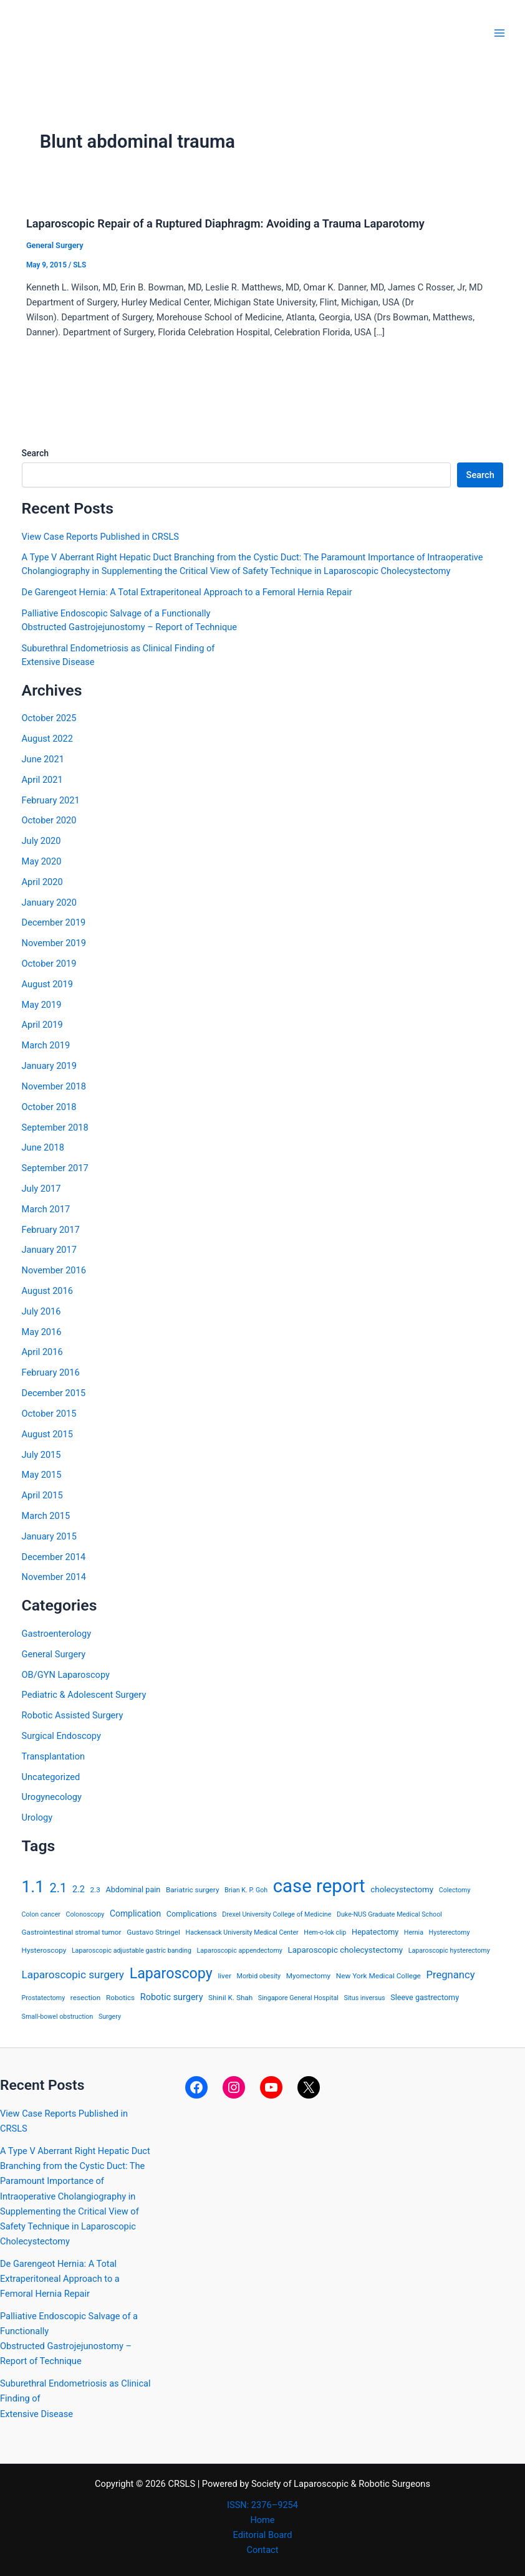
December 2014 (54, 1557)
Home (262, 2520)
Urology (37, 1817)
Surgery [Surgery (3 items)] (110, 2017)
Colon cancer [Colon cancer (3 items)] (41, 1914)
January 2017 (49, 1249)
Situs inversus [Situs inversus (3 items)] (364, 1998)
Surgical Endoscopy (61, 1735)
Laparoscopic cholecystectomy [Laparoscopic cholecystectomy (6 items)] (345, 1950)
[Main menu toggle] (499, 33)
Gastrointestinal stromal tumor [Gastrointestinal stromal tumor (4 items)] (72, 1932)
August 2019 (47, 984)
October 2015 (49, 1413)
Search (35, 453)
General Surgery (55, 245)
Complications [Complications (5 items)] (191, 1913)
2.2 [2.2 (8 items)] (78, 1889)
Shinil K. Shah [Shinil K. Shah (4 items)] (230, 1997)
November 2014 (54, 1576)
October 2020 (49, 820)
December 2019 (54, 922)
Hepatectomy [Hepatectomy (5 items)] (375, 1932)
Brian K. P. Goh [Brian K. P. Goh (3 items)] (245, 1890)
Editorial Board (262, 2534)
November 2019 (54, 943)
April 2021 (42, 779)
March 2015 (46, 1515)
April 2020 (42, 882)
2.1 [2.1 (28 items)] (58, 1887)
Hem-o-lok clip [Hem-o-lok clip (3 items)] (325, 1932)
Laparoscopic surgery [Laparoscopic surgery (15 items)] (73, 1974)
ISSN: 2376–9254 (262, 2505)
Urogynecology (52, 1797)
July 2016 (41, 1311)
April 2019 (42, 1024)
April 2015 (42, 1495)
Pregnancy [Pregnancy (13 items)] (450, 1975)
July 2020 (41, 840)
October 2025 (49, 718)
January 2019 (49, 1065)
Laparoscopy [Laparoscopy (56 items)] (171, 1973)
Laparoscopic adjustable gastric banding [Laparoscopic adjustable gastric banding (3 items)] (131, 1950)
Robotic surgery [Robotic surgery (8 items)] (171, 1997)
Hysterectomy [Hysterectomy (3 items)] (449, 1932)
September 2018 (55, 1127)
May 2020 (42, 861)
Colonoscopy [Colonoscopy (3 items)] (85, 1914)
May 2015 (42, 1474)
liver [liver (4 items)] (224, 1975)
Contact (263, 2549)
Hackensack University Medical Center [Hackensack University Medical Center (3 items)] (242, 1932)
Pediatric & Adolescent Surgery (84, 1694)
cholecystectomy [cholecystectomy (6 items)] (401, 1889)
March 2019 (46, 1045)
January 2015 (49, 1536)
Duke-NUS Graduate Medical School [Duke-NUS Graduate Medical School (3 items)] (389, 1914)
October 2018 (49, 1107)
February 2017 (51, 1229)
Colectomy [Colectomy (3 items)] (455, 1890)
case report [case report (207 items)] (319, 1886)
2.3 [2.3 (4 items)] (95, 1889)
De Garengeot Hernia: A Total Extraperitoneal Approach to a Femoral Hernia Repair (187, 592)
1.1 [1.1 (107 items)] (33, 1886)
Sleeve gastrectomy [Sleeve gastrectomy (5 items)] (424, 1997)
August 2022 (47, 738)
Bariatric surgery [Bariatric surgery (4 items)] (192, 1889)
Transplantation (53, 1756)
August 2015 (47, 1434)
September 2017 (55, 1168)
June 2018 (43, 1147)
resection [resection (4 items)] (85, 1997)
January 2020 (49, 902)
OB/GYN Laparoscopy (66, 1674)
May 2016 (42, 1332)
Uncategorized (51, 1777)
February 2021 (51, 800)
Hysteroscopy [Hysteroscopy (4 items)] (44, 1950)
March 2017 (46, 1209)
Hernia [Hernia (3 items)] (413, 1932)
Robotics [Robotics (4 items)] (120, 1997)
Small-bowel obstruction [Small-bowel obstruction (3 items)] (58, 2017)
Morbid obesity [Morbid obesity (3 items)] (259, 1976)
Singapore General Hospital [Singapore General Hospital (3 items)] (298, 1998)
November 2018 (54, 1086)
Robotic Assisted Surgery (72, 1715)
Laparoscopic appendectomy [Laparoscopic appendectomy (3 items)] (239, 1950)
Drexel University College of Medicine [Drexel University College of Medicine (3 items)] (276, 1914)
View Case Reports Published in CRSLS (100, 536)
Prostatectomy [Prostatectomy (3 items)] (43, 1998)
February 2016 (51, 1372)
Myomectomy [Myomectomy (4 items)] (308, 1975)
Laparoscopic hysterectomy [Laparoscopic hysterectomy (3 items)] (449, 1950)
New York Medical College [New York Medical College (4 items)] (378, 1975)
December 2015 (54, 1393)
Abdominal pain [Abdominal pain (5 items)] (133, 1889)
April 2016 (42, 1351)
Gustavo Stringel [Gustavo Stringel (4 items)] (153, 1932)
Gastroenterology (57, 1633)
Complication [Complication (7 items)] (135, 1913)
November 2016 (54, 1270)
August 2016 (47, 1290)
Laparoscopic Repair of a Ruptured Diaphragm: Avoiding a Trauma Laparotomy (225, 223)
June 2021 (43, 759)
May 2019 (42, 1004)
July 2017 (41, 1188)
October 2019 (49, 963)
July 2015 (41, 1454)
